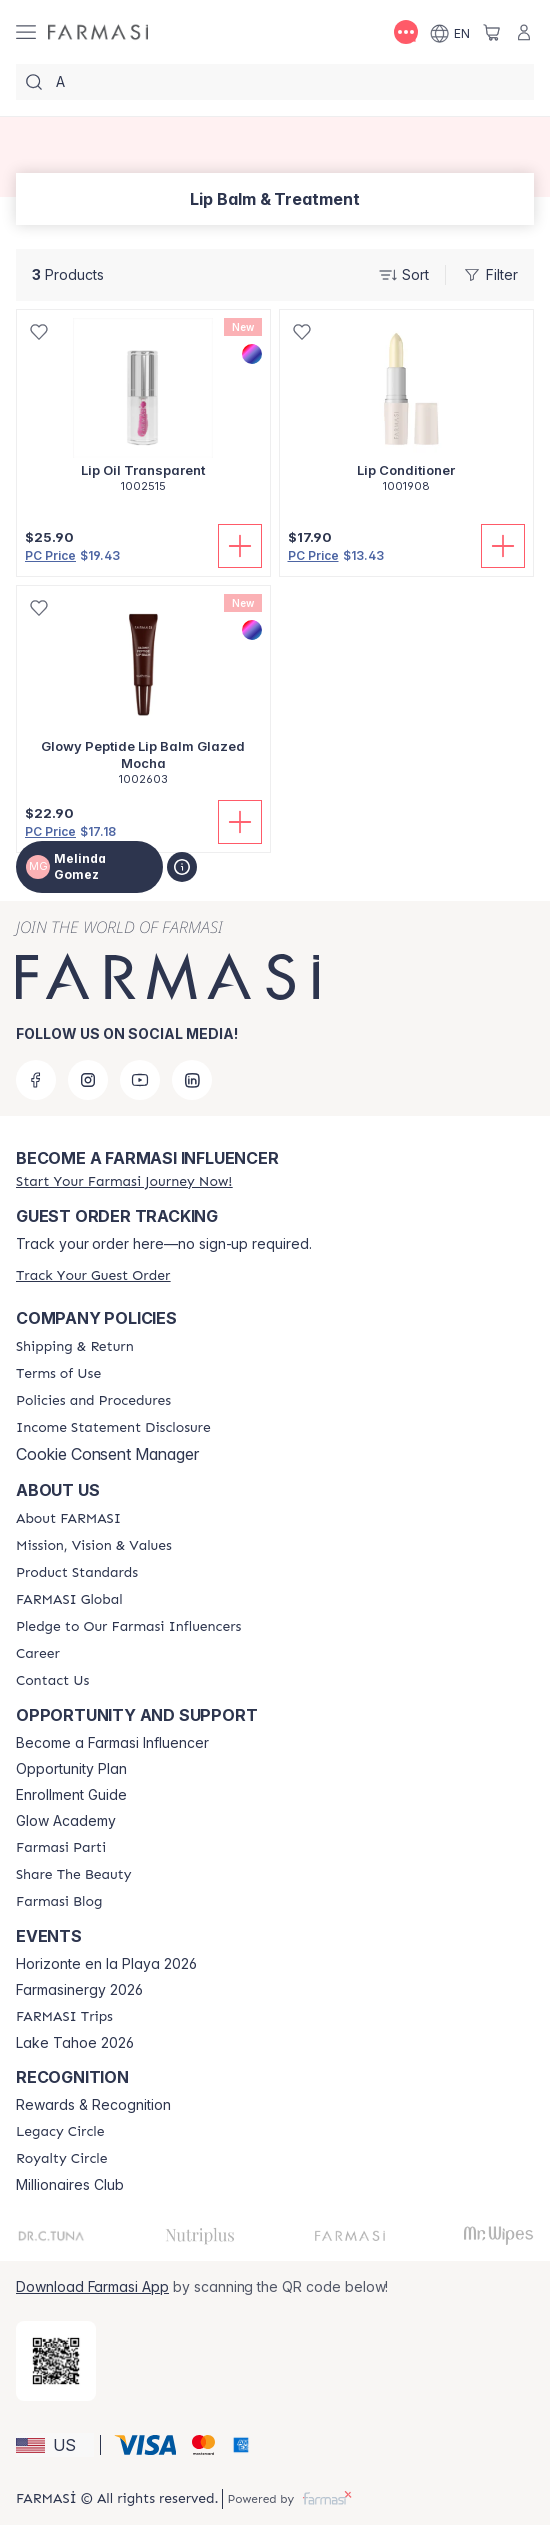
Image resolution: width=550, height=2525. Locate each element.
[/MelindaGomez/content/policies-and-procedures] (93, 1401)
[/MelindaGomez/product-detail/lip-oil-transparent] (143, 412)
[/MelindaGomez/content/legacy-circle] (60, 2132)
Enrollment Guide (71, 1795)
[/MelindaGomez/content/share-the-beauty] (73, 1875)
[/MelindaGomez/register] (124, 1181)
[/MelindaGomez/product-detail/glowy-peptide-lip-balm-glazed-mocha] (143, 696)
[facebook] (36, 1080)
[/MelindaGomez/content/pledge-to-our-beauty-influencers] (128, 1627)
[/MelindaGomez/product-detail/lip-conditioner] (407, 412)
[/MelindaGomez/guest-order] (93, 1275)
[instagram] (88, 1080)
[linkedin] (192, 1080)
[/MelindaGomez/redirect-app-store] (56, 2361)
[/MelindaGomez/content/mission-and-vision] (94, 1546)
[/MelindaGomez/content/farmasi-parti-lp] (61, 1848)
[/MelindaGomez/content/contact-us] (52, 1681)
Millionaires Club (70, 2185)
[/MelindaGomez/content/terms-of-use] (58, 1374)
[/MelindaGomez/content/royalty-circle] (62, 2159)
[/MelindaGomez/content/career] (38, 1654)
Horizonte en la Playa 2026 (106, 1964)
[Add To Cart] (240, 546)
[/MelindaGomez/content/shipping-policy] (75, 1347)
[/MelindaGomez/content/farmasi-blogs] (59, 1902)
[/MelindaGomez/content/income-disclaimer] (113, 1428)
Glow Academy (66, 1821)
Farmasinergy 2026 (79, 1990)
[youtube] (140, 1080)
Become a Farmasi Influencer (112, 1743)
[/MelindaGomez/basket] (492, 32)
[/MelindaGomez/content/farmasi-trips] (64, 2017)
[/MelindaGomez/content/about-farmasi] (68, 1519)
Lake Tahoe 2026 (75, 2043)
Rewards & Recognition (93, 2105)
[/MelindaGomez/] (98, 32)
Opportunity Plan (71, 1769)
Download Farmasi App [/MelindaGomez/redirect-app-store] (92, 2286)
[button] (55, 2445)
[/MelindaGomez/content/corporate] (69, 1600)
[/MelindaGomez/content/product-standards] (77, 1573)
